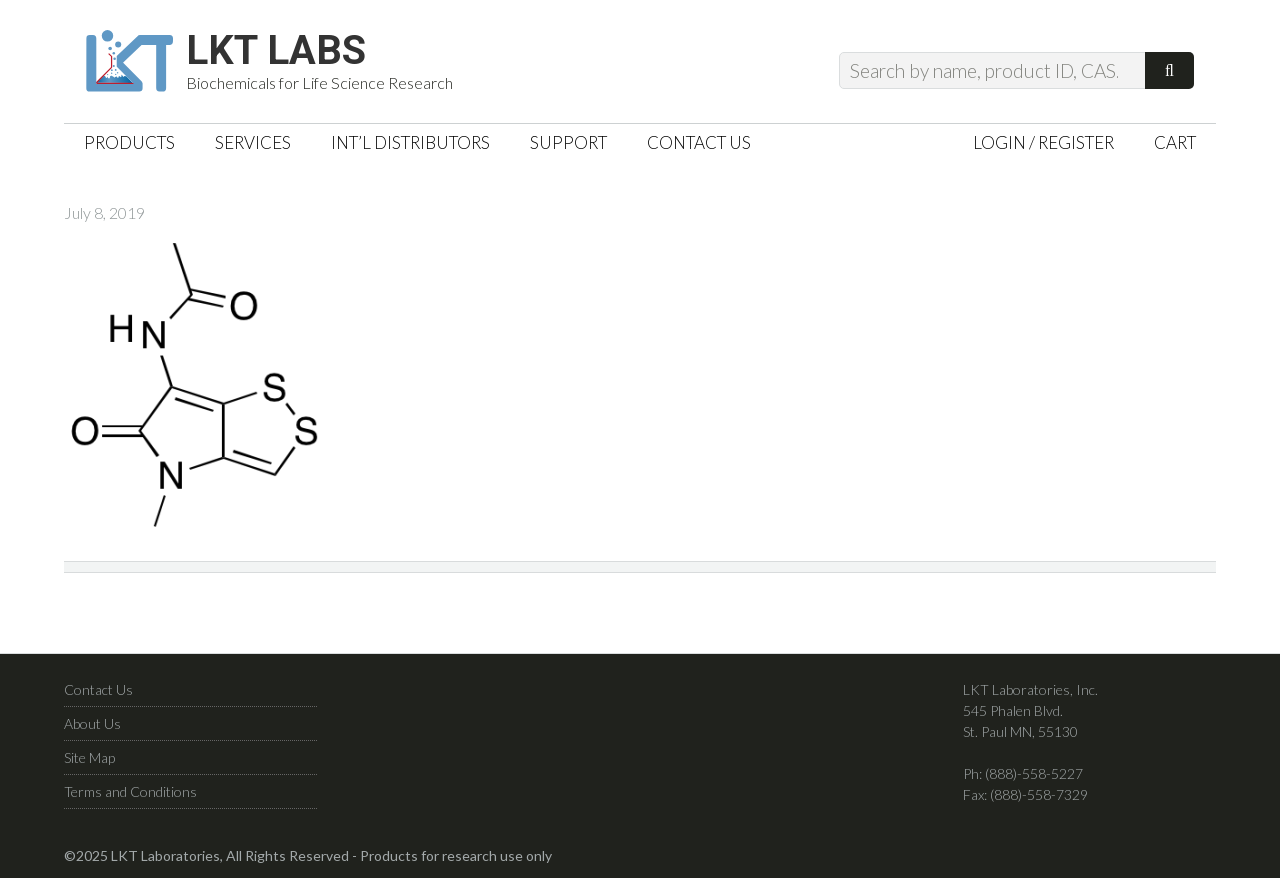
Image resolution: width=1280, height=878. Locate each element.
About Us (92, 723)
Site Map (89, 757)
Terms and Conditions (130, 791)
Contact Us (98, 689)
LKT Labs (276, 51)
